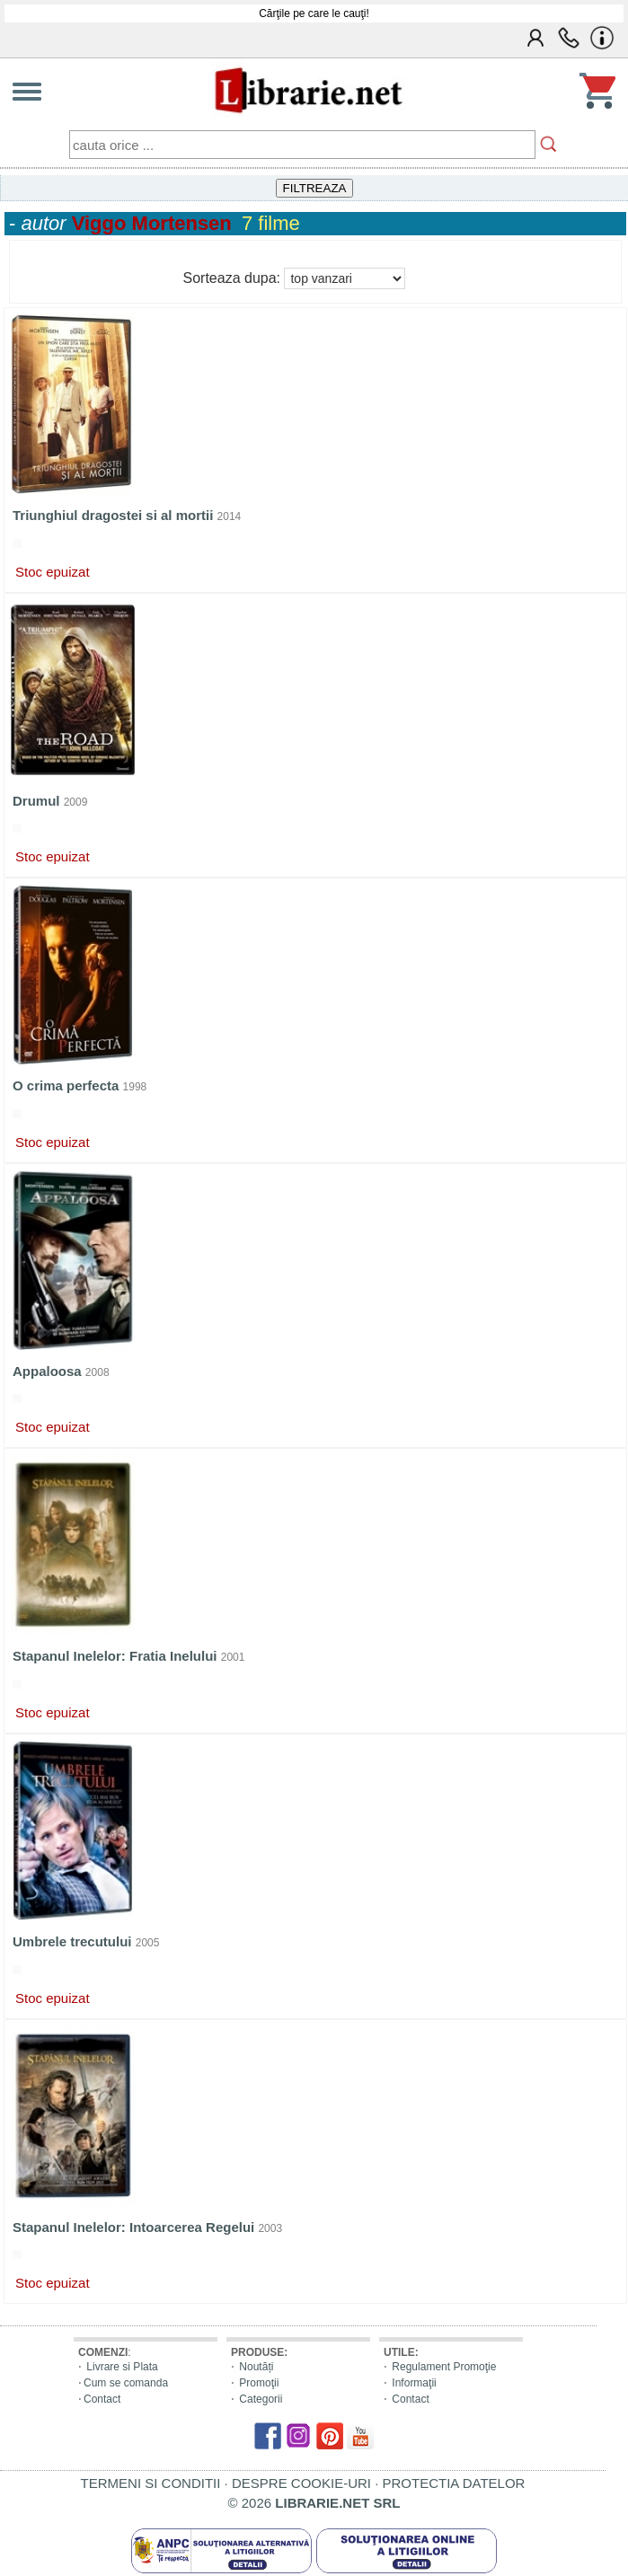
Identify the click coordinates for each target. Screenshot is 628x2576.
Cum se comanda (126, 2383)
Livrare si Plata (121, 2366)
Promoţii (259, 2383)
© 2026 (314, 2502)
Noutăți (256, 2366)
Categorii (260, 2399)
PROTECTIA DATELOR (454, 2483)
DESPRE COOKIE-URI (301, 2483)
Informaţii (414, 2383)
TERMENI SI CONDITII (151, 2483)
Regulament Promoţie (444, 2366)
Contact (102, 2399)
